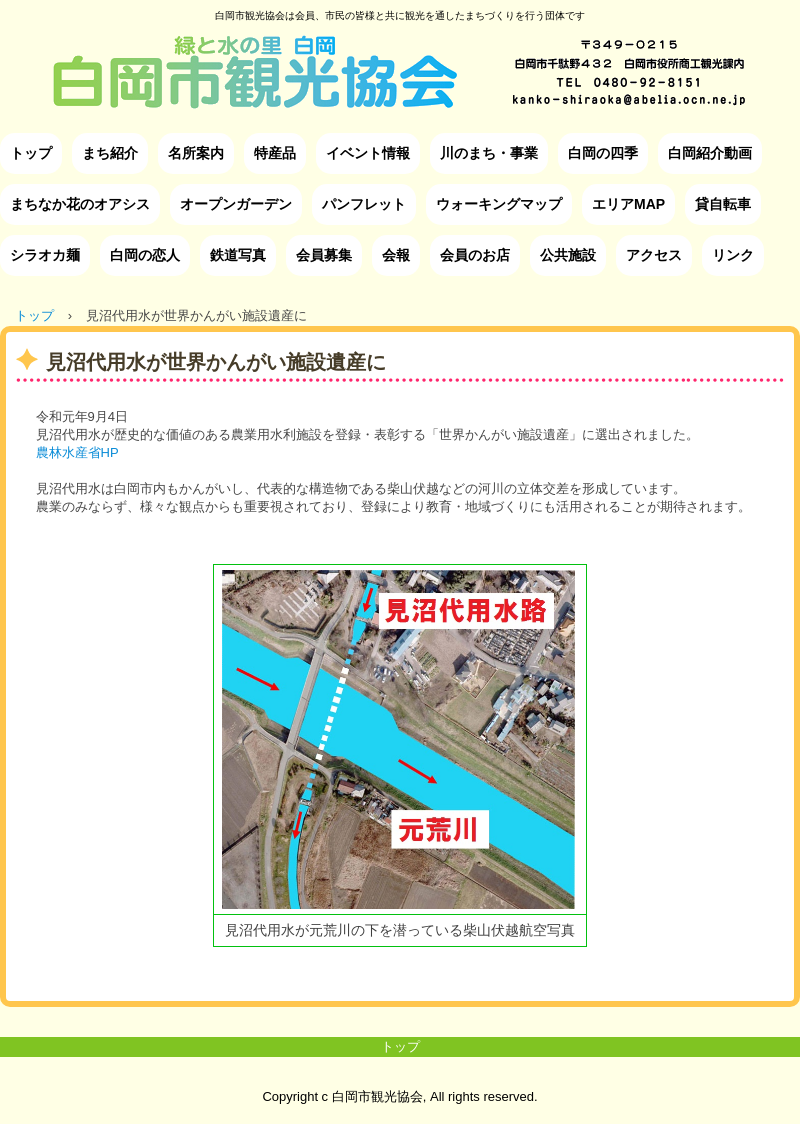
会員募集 (324, 255)
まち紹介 (110, 153)
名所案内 (196, 153)
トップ (31, 153)
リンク (733, 255)
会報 (396, 255)
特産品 (275, 153)
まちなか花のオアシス (80, 204)
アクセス (654, 255)
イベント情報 (368, 153)
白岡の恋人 (145, 255)
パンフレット (364, 204)
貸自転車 (723, 204)
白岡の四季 (603, 153)
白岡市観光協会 (400, 56)
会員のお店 (475, 255)
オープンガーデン (236, 204)
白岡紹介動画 (710, 153)
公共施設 (568, 255)
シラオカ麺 (45, 255)
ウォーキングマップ (499, 204)
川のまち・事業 (489, 153)
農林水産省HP (77, 452)
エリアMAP (628, 204)
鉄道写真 (238, 255)
